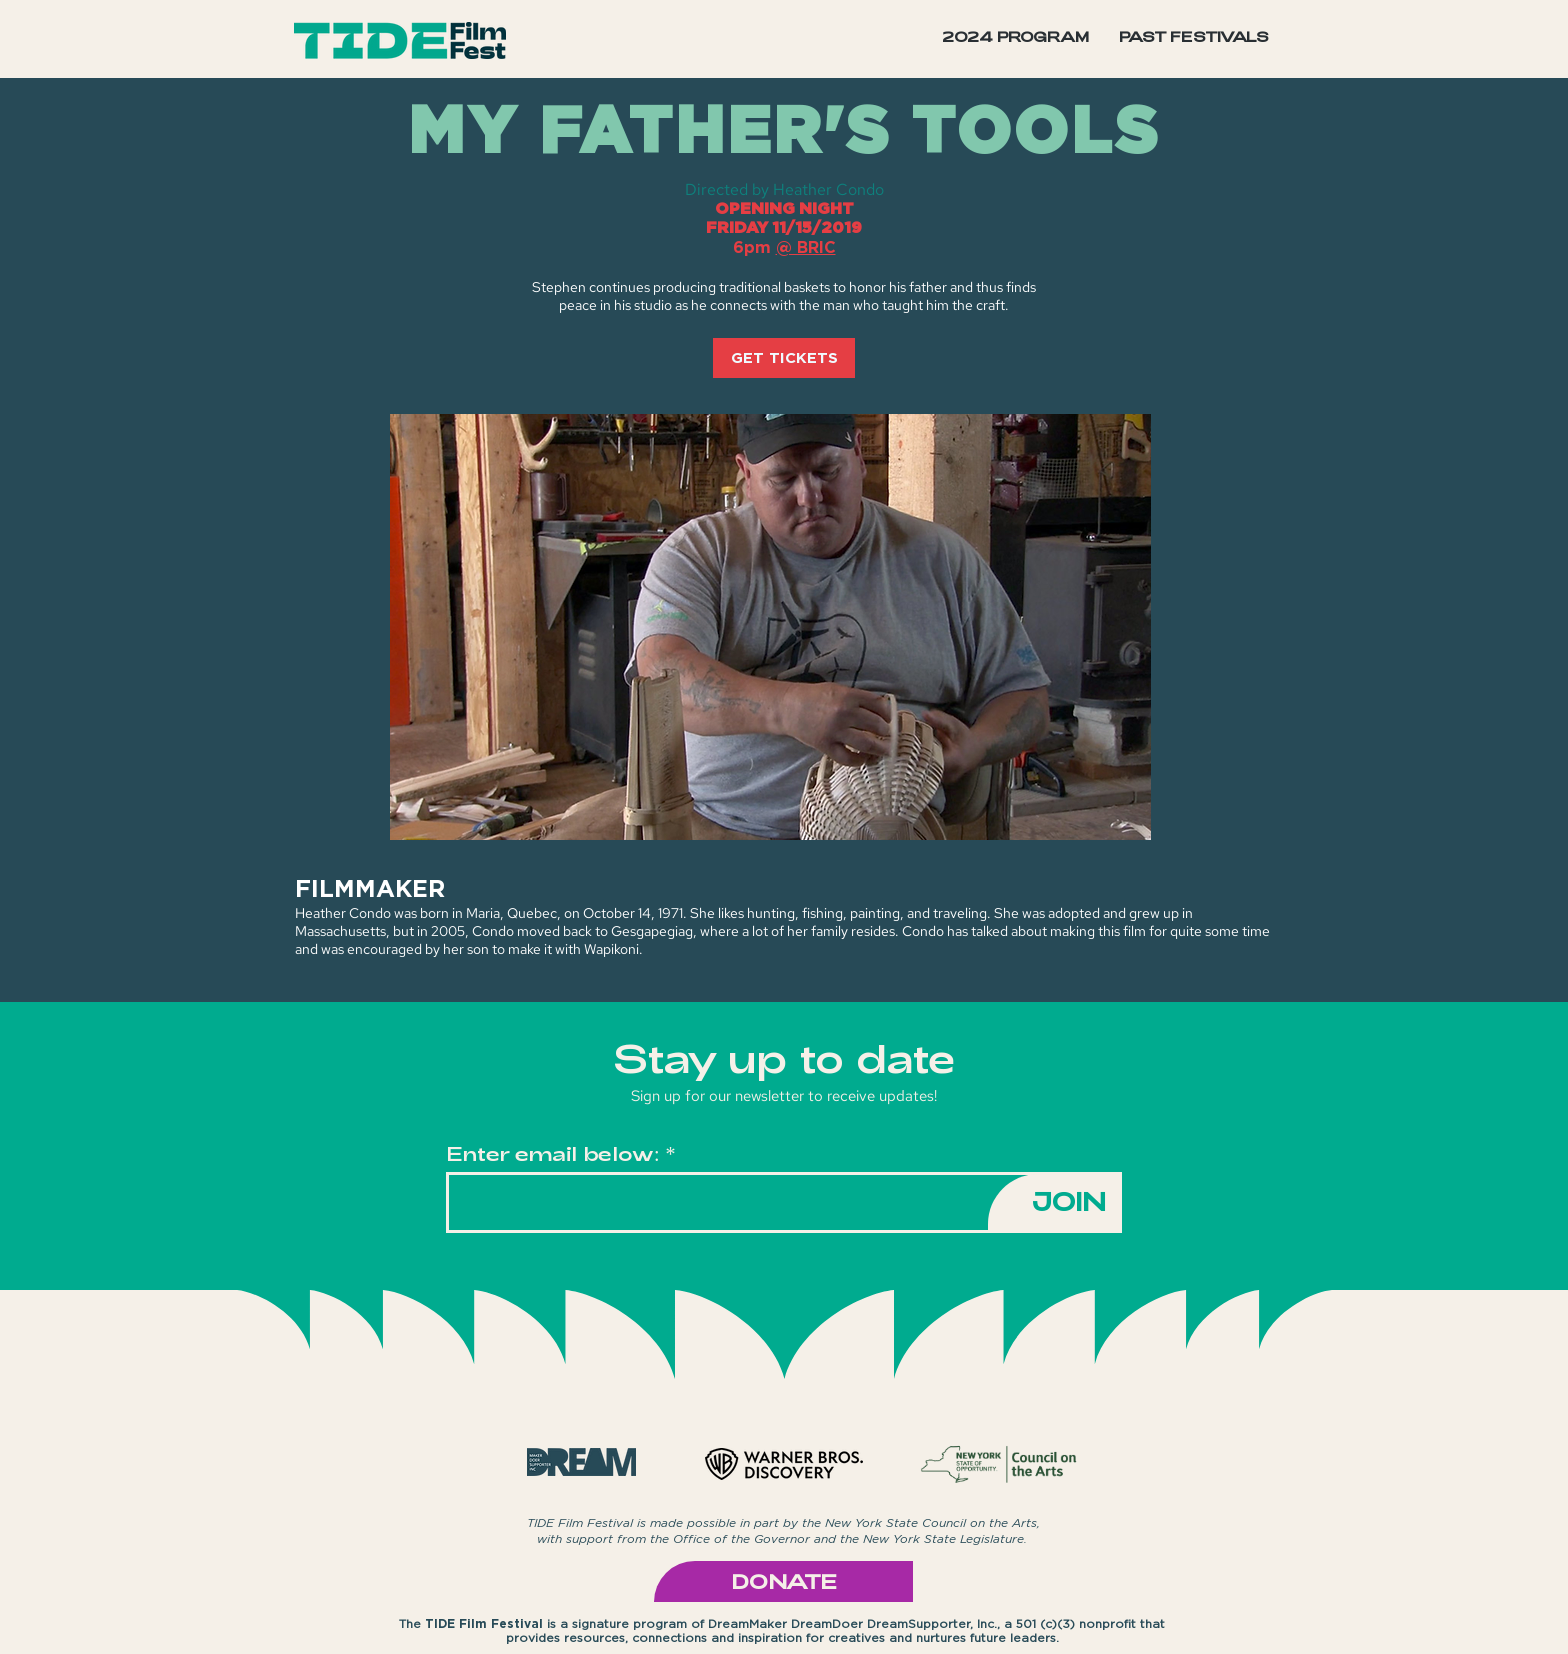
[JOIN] (1054, 1202)
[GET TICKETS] (784, 358)
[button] (1194, 36)
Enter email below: (553, 1153)
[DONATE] (783, 1581)
